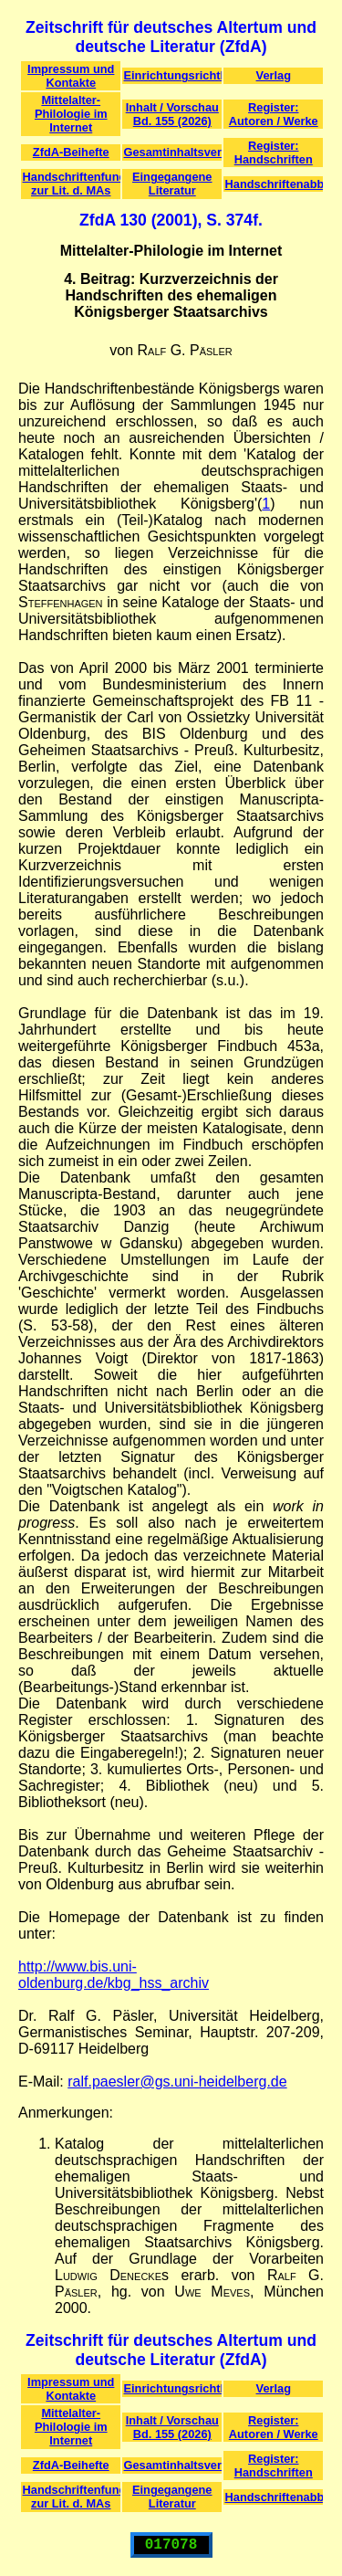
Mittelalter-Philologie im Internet (71, 113)
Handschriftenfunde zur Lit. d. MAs (72, 183)
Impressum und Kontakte (70, 75)
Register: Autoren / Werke (273, 114)
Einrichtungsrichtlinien (173, 75)
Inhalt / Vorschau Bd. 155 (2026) (172, 114)
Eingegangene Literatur (172, 183)
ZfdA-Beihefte (71, 152)
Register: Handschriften (273, 152)
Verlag (273, 75)
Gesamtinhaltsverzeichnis (173, 152)
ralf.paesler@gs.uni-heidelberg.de (176, 2081)
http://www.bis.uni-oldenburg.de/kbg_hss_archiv (113, 1975)
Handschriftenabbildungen (274, 184)
